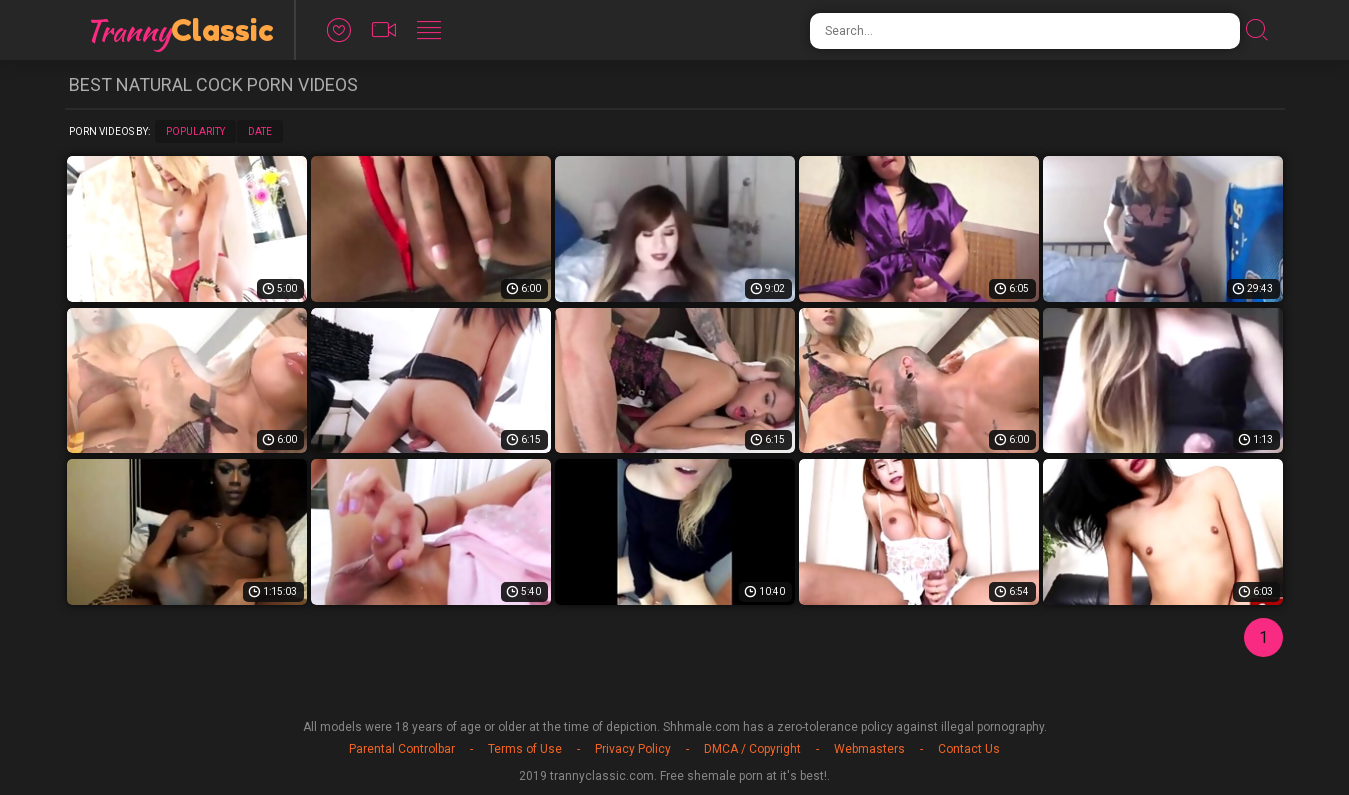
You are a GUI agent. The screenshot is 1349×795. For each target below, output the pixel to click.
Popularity (195, 131)
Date (260, 131)
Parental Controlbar (402, 749)
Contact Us (969, 749)
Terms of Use (525, 749)
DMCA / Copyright (752, 749)
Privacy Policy (633, 749)
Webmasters (869, 749)
